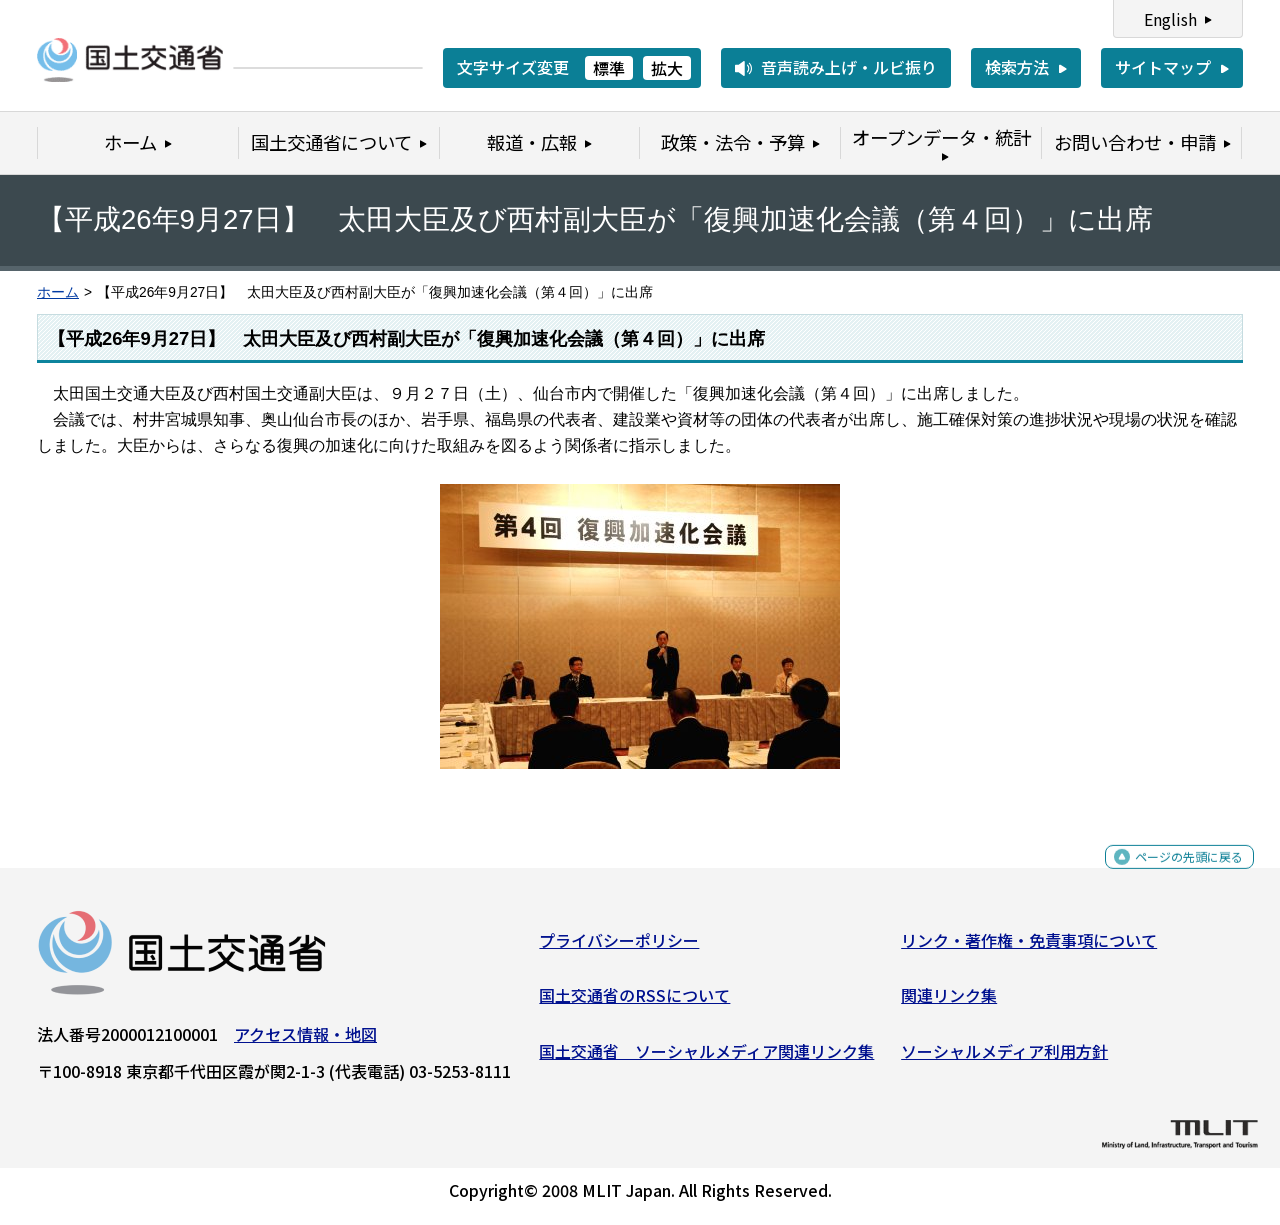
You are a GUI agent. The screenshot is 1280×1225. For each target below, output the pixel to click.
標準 (609, 68)
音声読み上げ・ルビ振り (849, 67)
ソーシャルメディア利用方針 (1004, 1059)
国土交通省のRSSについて (634, 1003)
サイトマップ (1163, 67)
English (1170, 19)
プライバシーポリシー (619, 947)
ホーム (58, 292)
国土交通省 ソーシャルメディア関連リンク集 (706, 1059)
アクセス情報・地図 (305, 1041)
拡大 (667, 68)
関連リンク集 (949, 1003)
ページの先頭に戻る (1172, 875)
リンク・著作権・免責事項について (1029, 947)
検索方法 (1017, 67)
